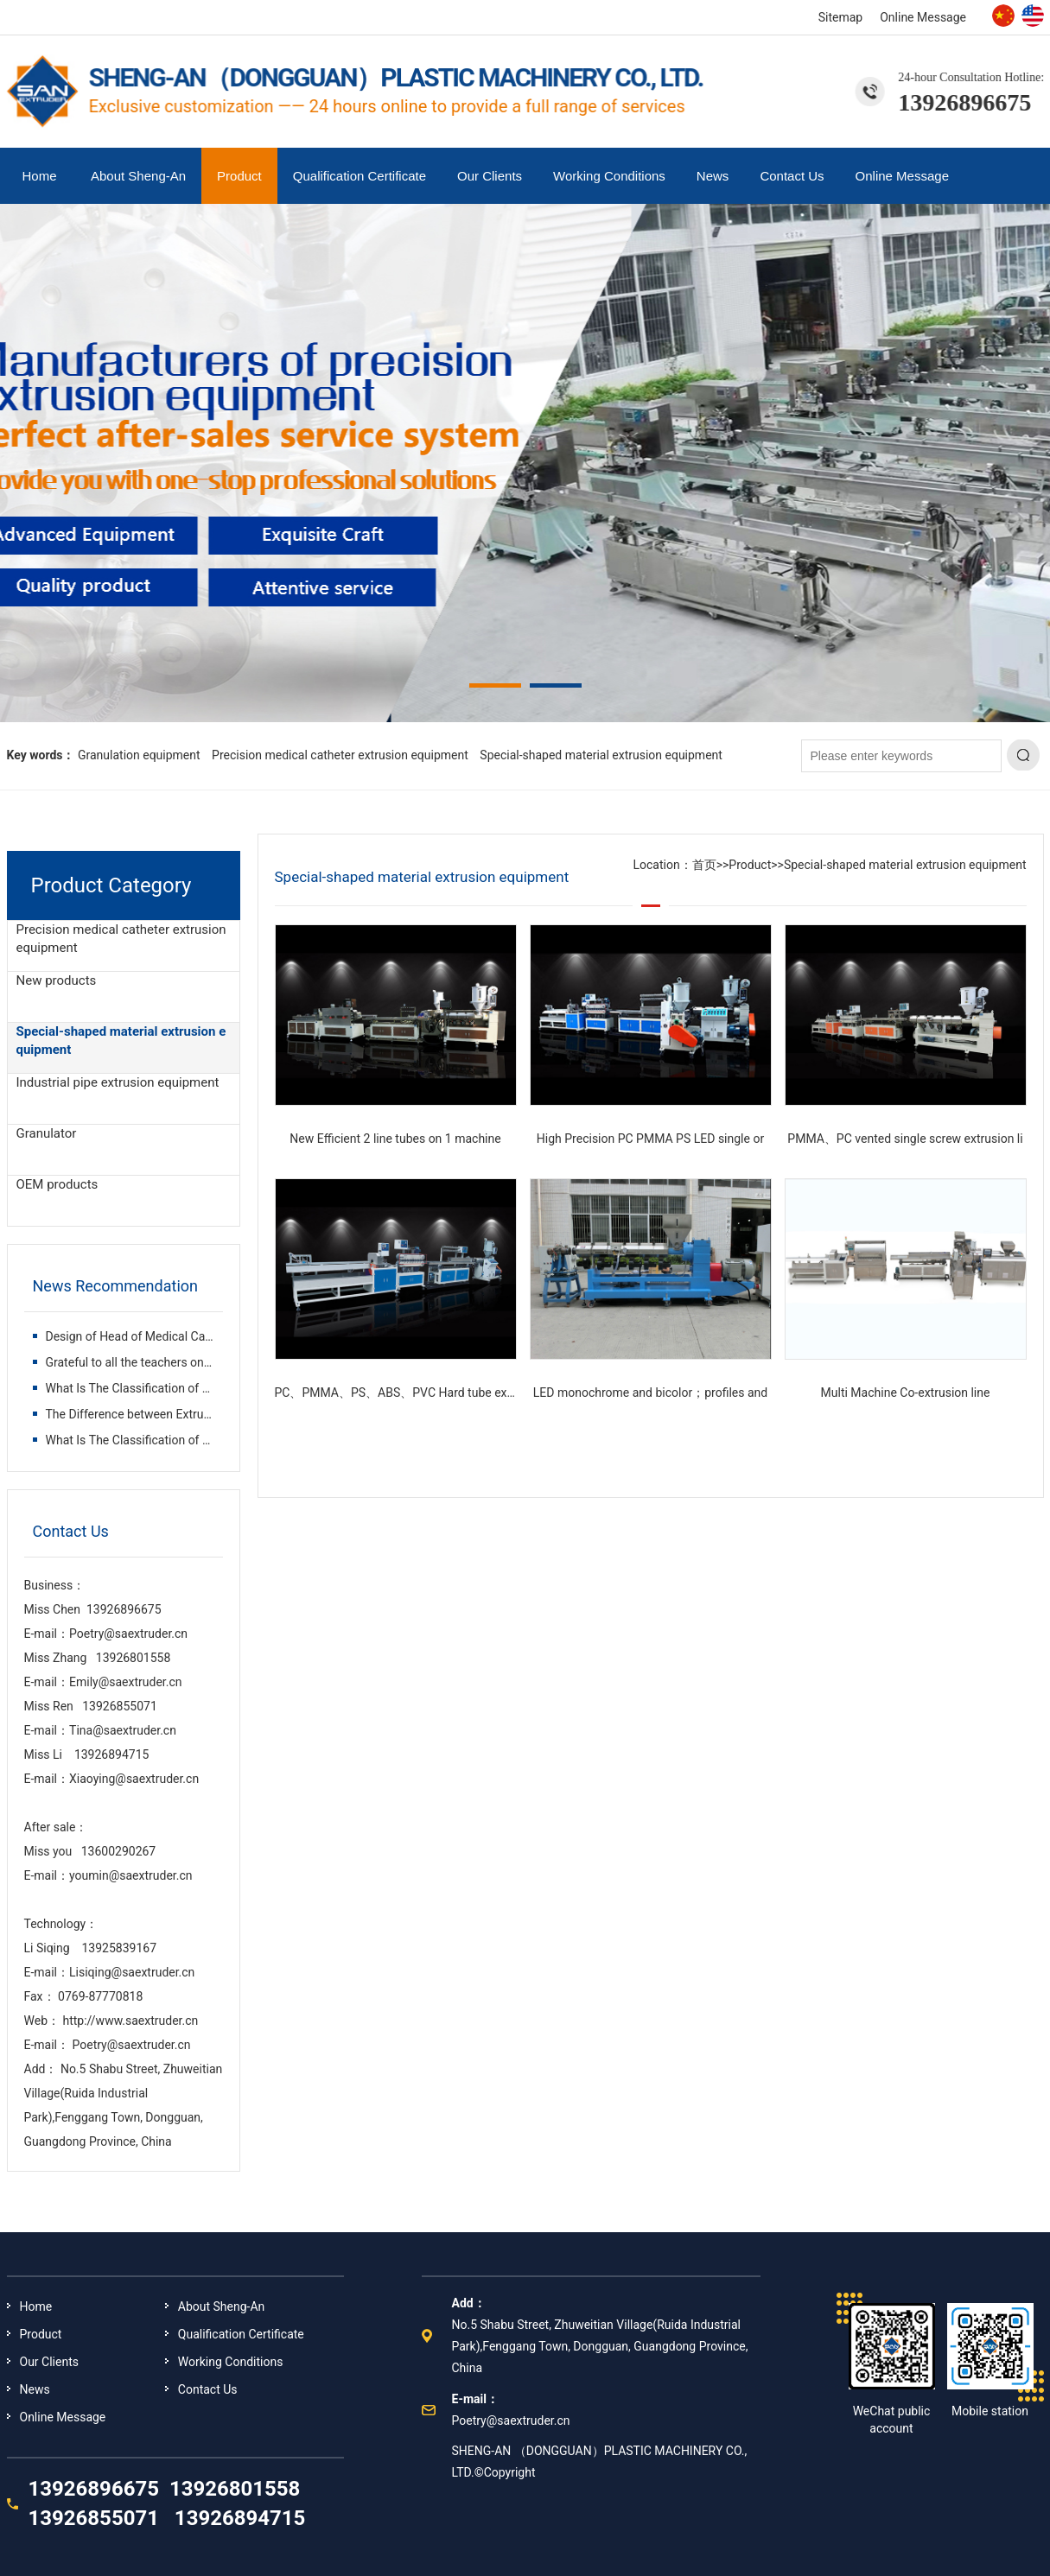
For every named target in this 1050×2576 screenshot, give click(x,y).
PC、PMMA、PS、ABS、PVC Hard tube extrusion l (412, 1392)
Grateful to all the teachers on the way (148, 1362)
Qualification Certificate (359, 175)
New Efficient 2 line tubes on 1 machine (395, 1138)
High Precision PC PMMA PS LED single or (650, 1138)
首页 (704, 865)
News (713, 175)
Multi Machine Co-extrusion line (905, 1392)
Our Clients (489, 175)
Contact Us (792, 175)
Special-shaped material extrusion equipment (601, 755)
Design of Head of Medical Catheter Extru (157, 1336)
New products (56, 980)
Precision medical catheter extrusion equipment (340, 755)
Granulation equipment (139, 755)
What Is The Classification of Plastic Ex (150, 1388)
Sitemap (840, 17)
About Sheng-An (138, 175)
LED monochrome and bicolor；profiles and (650, 1392)
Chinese (1003, 15)
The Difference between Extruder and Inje (156, 1414)
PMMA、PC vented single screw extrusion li (904, 1138)
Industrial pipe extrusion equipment (118, 1082)
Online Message (923, 17)
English (1032, 15)
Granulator (46, 1133)
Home (39, 175)
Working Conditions (609, 175)
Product (239, 175)
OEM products (57, 1184)
